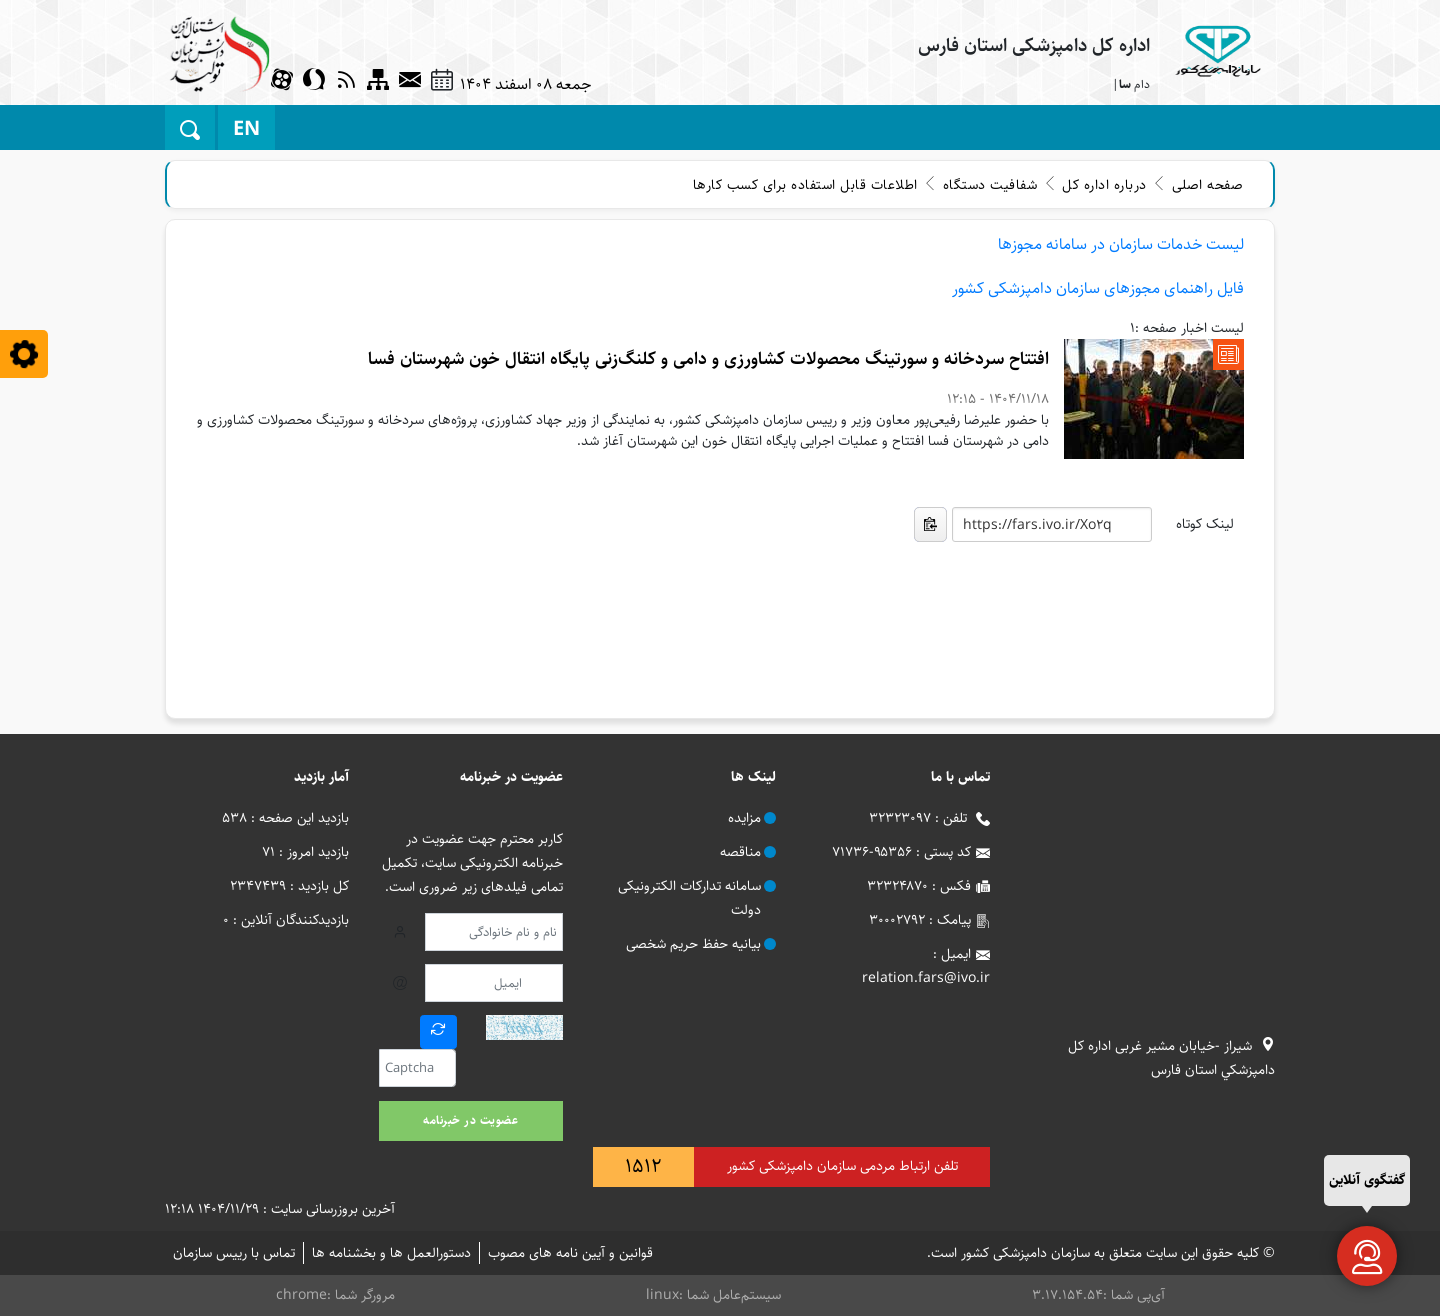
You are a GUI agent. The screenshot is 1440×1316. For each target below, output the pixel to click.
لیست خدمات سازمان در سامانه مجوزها (1121, 244)
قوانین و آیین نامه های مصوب (570, 1253)
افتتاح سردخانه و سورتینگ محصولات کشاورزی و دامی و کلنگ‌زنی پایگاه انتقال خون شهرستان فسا (708, 359)
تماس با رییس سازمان (234, 1253)
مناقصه (740, 852)
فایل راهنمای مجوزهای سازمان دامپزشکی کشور (1098, 288)
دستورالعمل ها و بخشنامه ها (391, 1253)
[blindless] (24, 354)
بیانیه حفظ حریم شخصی (693, 944)
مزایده (744, 818)
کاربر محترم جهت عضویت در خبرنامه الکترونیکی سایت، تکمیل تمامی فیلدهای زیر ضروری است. (472, 863)
